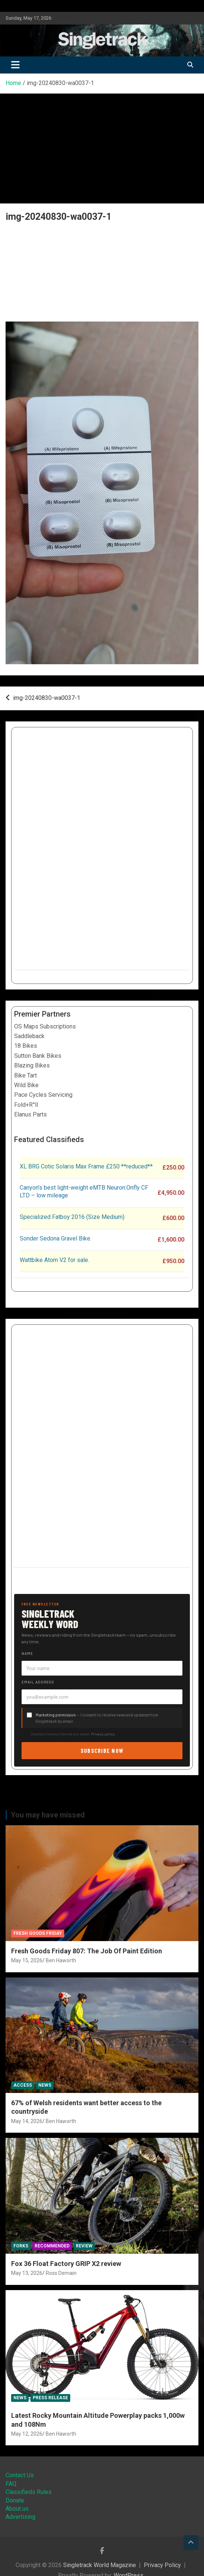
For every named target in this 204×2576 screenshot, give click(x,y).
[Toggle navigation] (15, 65)
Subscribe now (102, 1750)
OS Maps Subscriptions (45, 1026)
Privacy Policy (162, 2565)
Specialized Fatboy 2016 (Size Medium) (72, 1216)
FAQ (11, 2483)
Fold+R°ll (26, 1104)
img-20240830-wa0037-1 (46, 697)
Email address (38, 1682)
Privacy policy (103, 1734)
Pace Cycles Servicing (43, 1094)
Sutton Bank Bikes (37, 1055)
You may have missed (48, 1814)
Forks (20, 2246)
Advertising (20, 2516)
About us (17, 2508)
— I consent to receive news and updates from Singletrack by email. (97, 1718)
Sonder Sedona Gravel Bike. (55, 1238)
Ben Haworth (61, 1960)
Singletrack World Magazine (99, 2565)
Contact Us (20, 2475)
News (44, 2085)
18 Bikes (25, 1045)
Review (84, 2246)
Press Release (50, 2397)
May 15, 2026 (26, 1960)
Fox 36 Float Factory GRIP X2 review (66, 2263)
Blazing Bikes (32, 1065)
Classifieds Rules (29, 2491)
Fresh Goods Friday (37, 1933)
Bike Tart (25, 1075)
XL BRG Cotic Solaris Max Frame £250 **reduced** (86, 1166)
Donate (15, 2500)
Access (22, 2085)
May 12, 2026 (26, 2434)
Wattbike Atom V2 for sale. (54, 1259)
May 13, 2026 (26, 2273)
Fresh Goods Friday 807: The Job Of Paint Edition (86, 1951)
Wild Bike (26, 1085)
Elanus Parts (30, 1114)
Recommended (52, 2246)
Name (27, 1653)
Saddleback (29, 1036)
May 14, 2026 (26, 2121)
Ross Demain (61, 2273)
